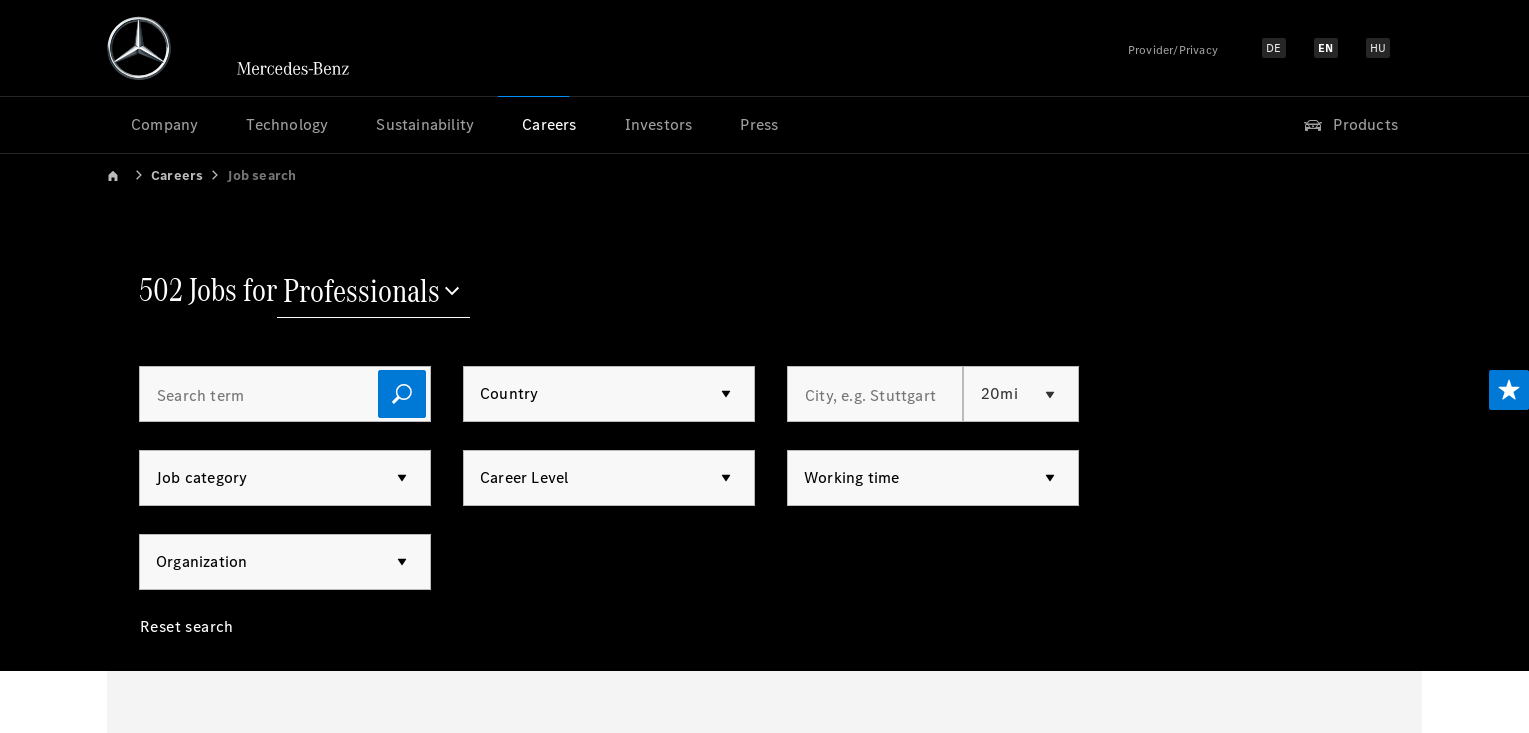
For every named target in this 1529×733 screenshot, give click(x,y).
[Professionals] (373, 293)
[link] (127, 175)
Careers (177, 175)
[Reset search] (187, 642)
